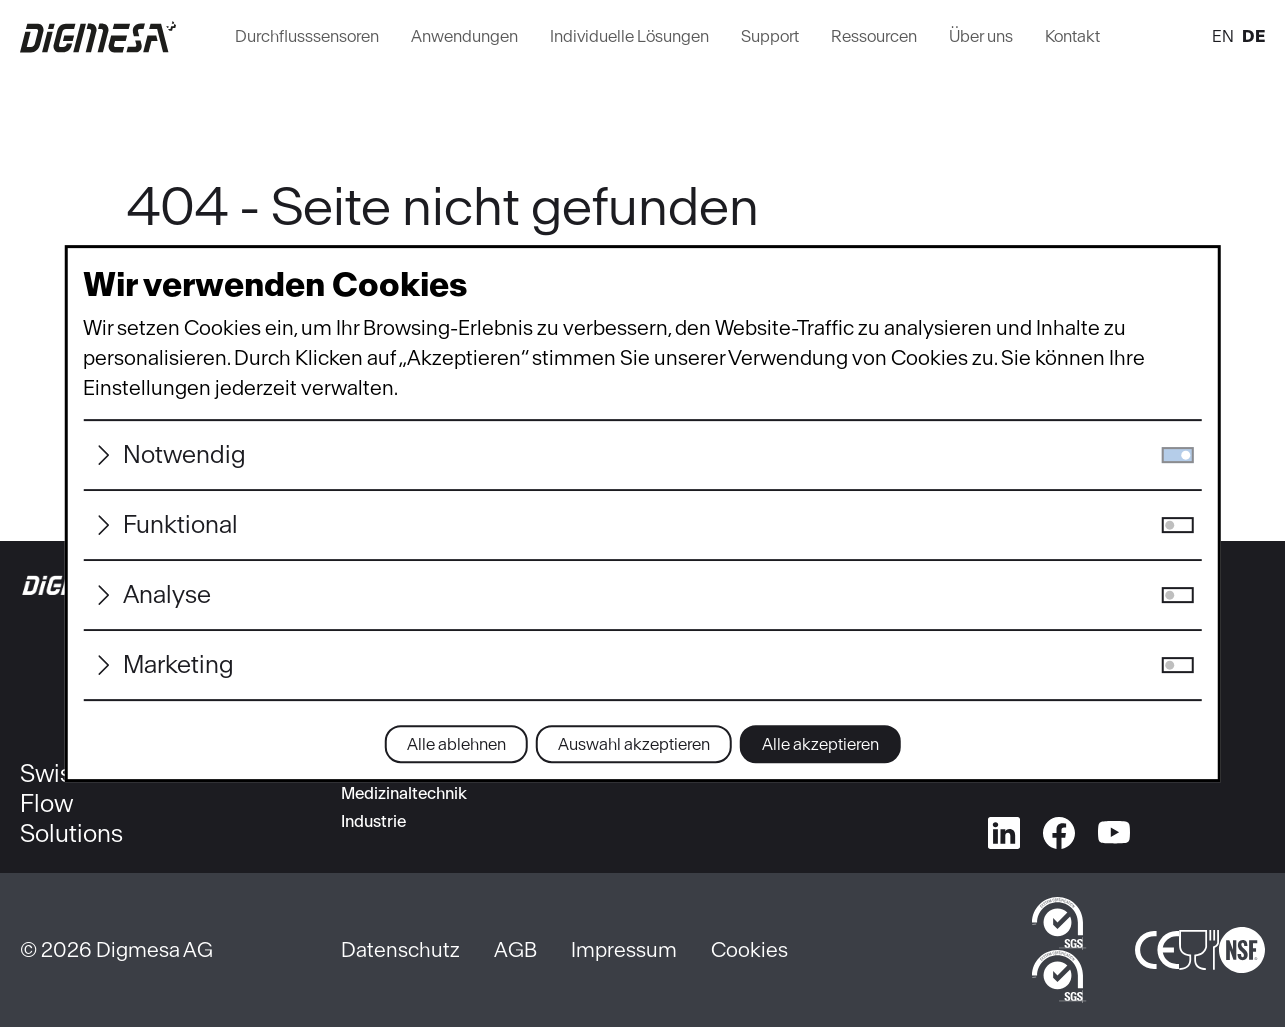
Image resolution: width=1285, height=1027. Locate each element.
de (1253, 36)
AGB (515, 949)
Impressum (624, 949)
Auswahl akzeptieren (634, 744)
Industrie (373, 821)
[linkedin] (1004, 829)
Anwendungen (464, 36)
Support (770, 36)
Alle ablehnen (456, 744)
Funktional (180, 524)
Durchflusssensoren (307, 36)
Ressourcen (874, 36)
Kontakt (1072, 36)
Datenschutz (400, 949)
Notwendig (184, 454)
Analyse (167, 594)
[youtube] (1114, 829)
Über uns (981, 36)
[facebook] (1059, 829)
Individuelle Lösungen (629, 36)
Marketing (178, 664)
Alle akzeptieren (820, 744)
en (1223, 36)
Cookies (749, 949)
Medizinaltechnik (404, 793)
